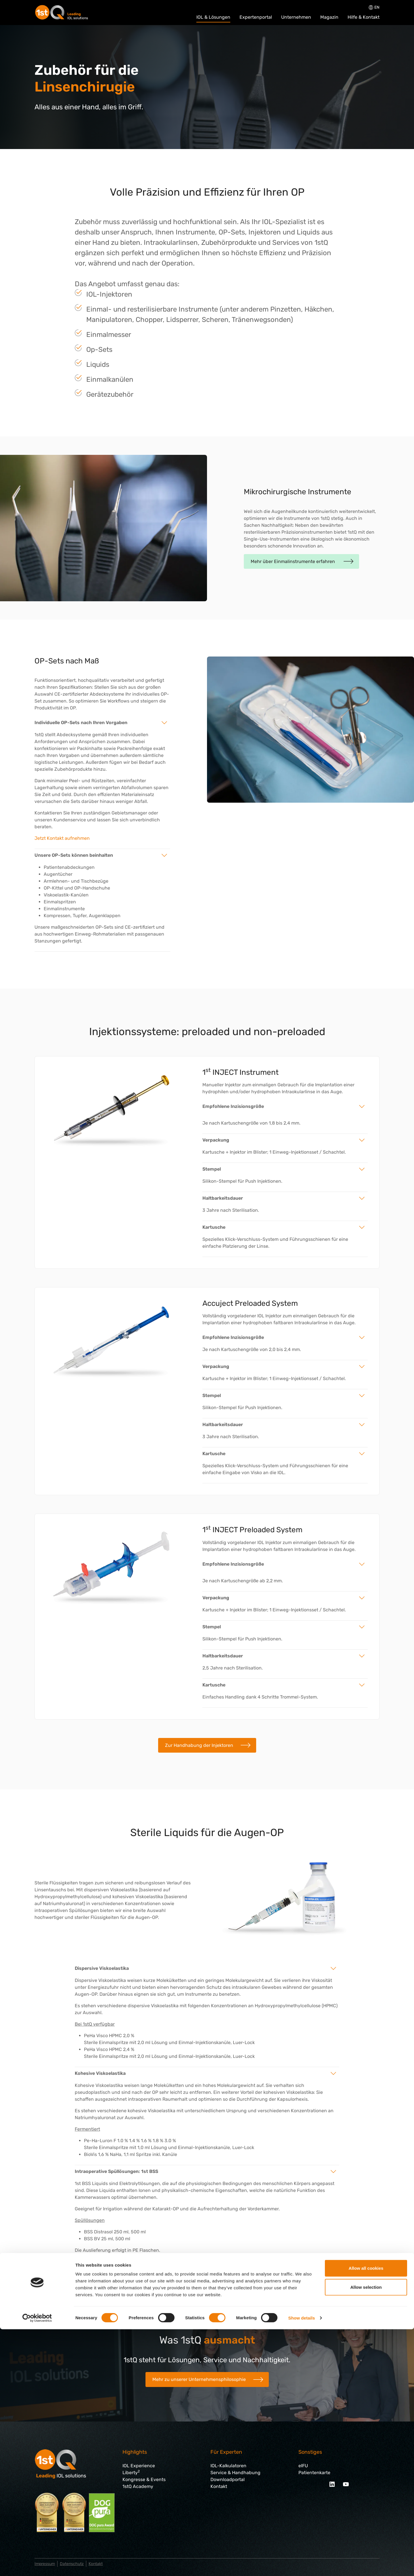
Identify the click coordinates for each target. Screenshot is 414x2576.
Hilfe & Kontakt (363, 17)
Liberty (131, 2472)
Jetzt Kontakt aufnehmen (62, 838)
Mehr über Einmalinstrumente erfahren (293, 561)
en (374, 7)
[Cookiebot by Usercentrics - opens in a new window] (37, 2564)
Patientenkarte (314, 2472)
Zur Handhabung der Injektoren (199, 1745)
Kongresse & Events (144, 2479)
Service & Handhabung (235, 2472)
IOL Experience (138, 2465)
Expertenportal (255, 17)
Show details (301, 2564)
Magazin (329, 17)
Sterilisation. (245, 1210)
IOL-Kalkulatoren (228, 2465)
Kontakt (218, 2486)
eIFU (303, 2465)
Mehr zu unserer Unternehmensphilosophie (199, 2379)
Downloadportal (227, 2479)
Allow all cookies (366, 2514)
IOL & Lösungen (213, 17)
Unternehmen (296, 17)
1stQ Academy (137, 2486)
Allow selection (366, 2533)
